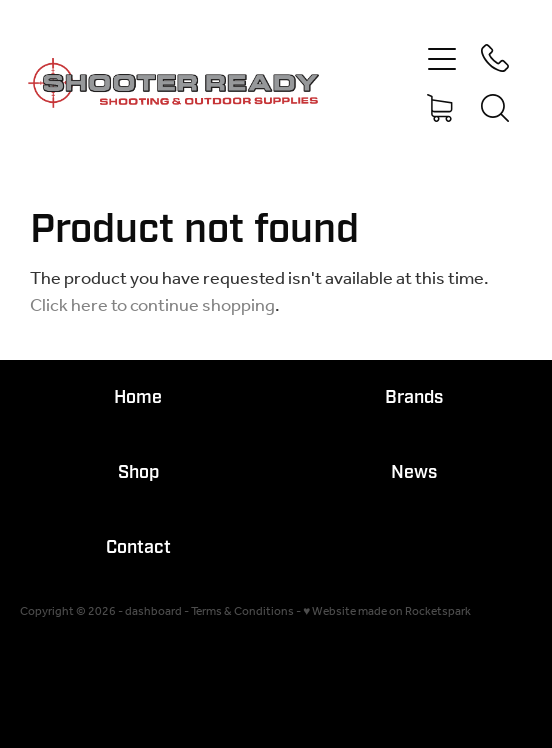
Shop (138, 472)
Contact (138, 547)
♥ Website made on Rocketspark (387, 611)
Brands (414, 397)
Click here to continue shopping (152, 306)
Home (138, 397)
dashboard (153, 611)
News (414, 472)
